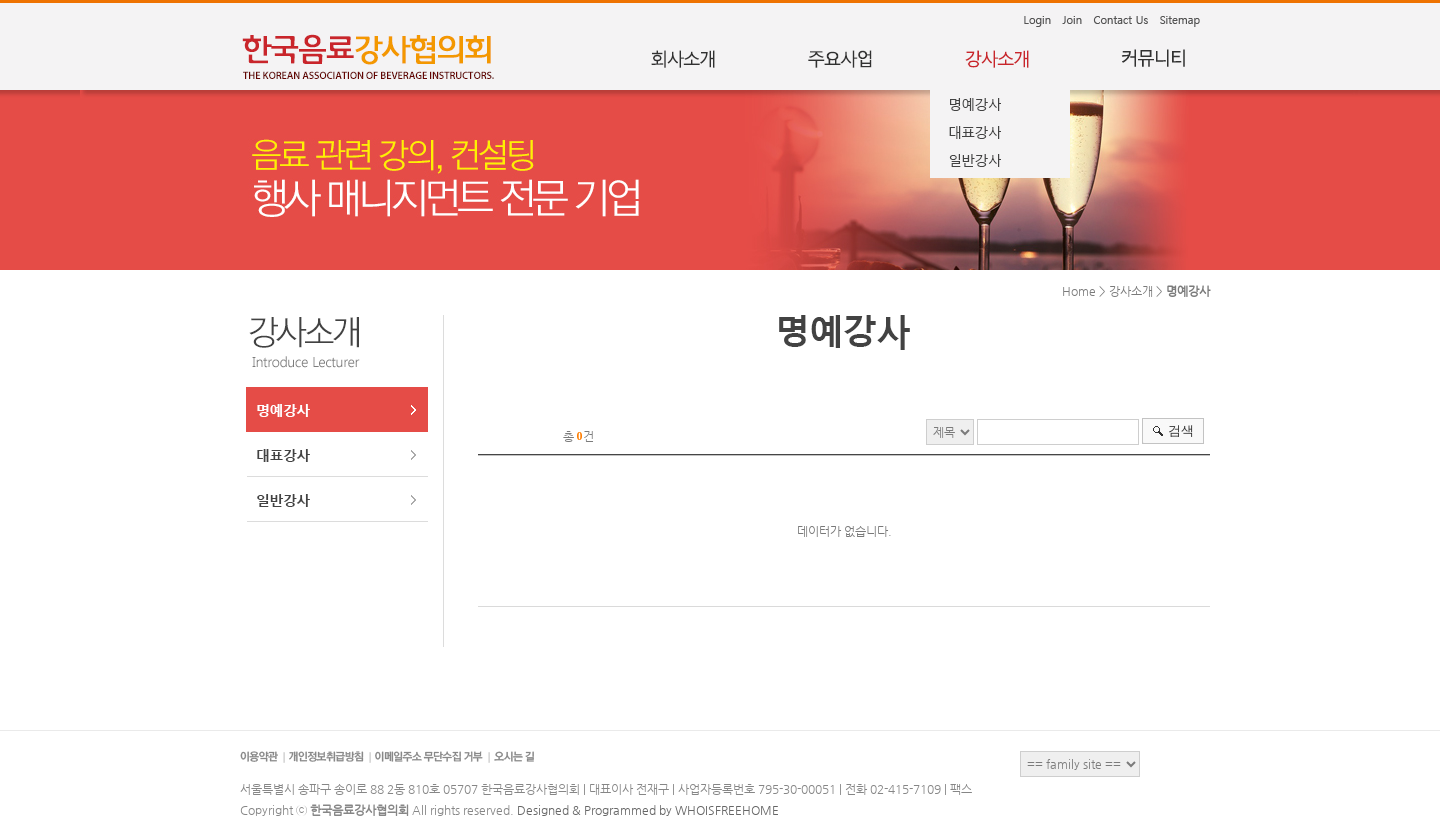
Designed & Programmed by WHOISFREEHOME (648, 810)
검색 (1181, 430)
